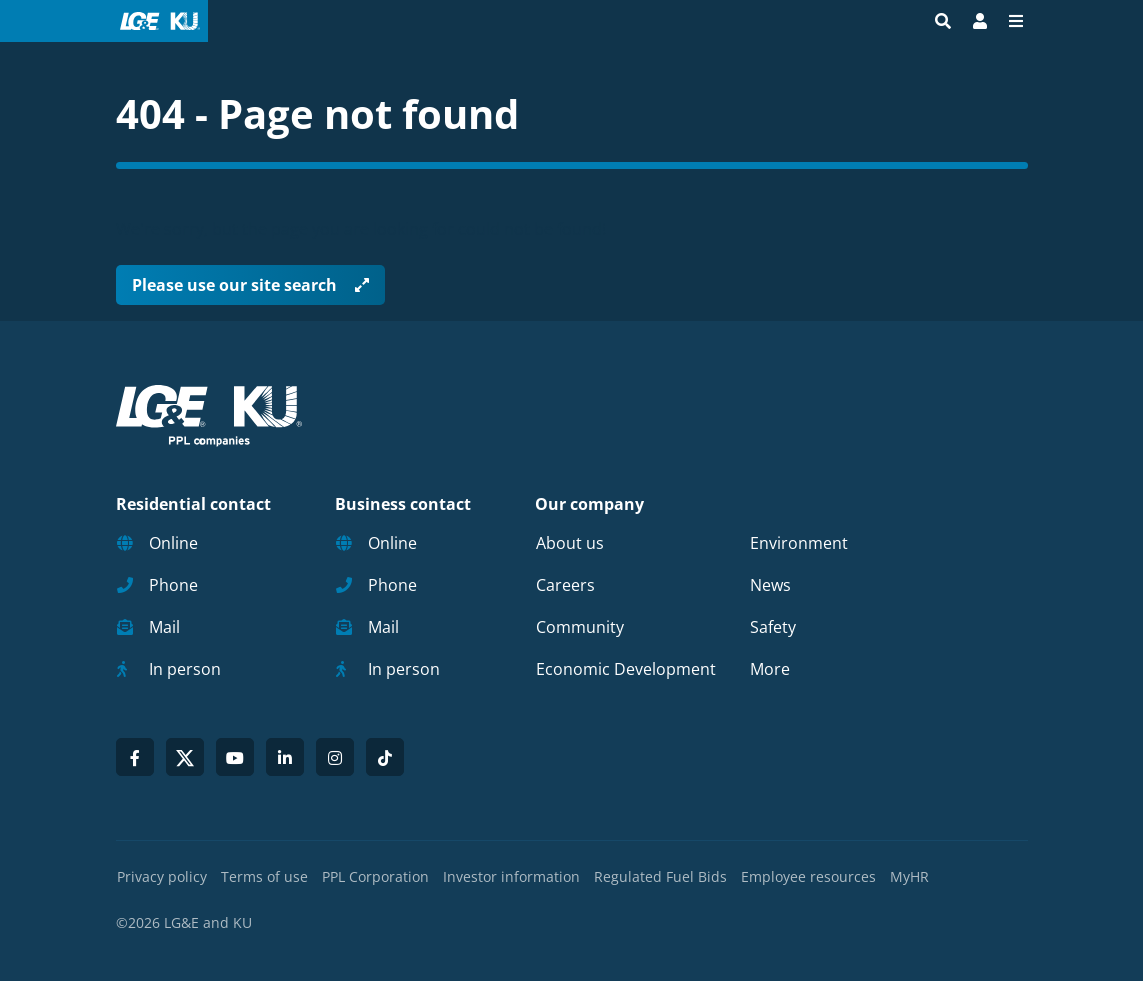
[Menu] (1016, 21)
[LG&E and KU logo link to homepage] (156, 21)
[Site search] (943, 21)
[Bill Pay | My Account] (980, 21)
